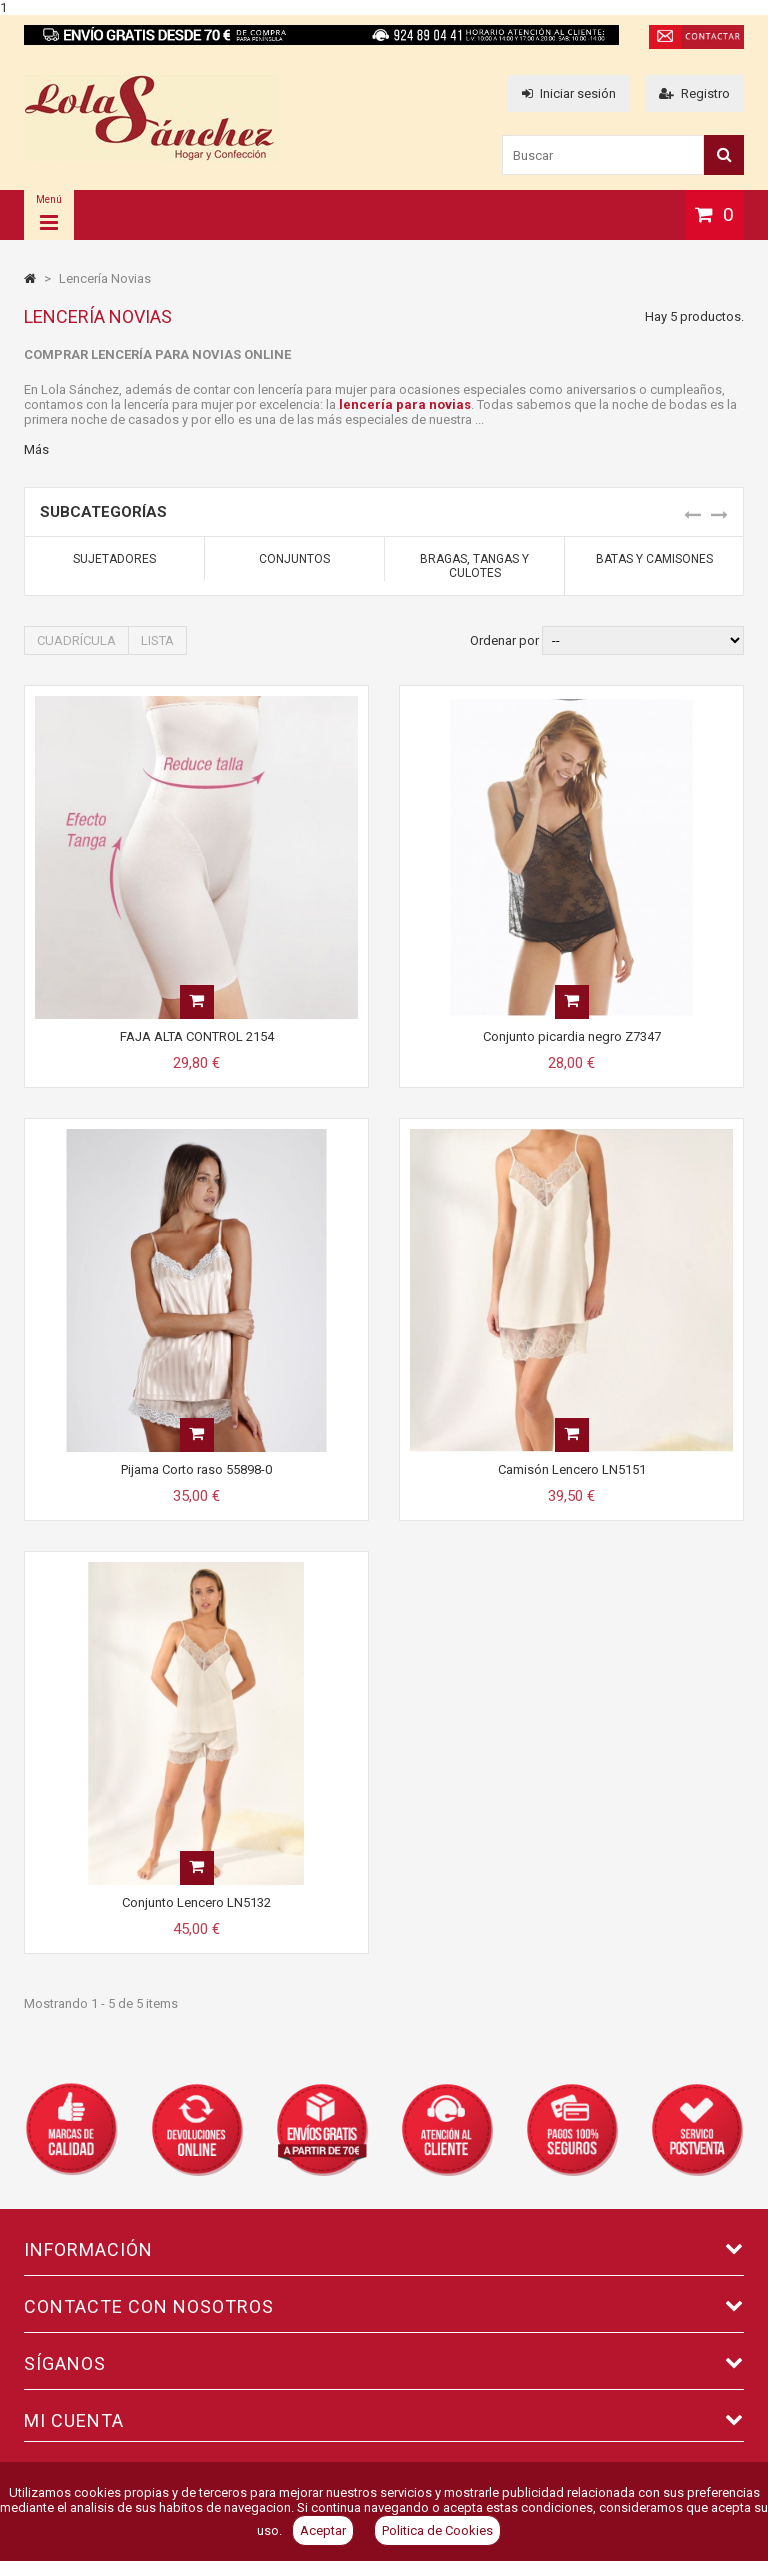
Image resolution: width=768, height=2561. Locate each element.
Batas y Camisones (654, 559)
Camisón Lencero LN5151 (572, 1469)
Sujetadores (114, 559)
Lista (157, 640)
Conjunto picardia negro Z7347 (572, 1036)
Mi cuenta (74, 2420)
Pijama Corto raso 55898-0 (196, 1469)
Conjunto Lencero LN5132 (196, 1902)
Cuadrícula (76, 640)
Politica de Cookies (437, 2530)
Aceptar (323, 2530)
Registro (694, 93)
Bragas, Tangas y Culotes (474, 566)
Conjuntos (294, 559)
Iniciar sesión (569, 93)
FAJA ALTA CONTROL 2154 (197, 1036)
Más (36, 449)
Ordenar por (504, 640)
